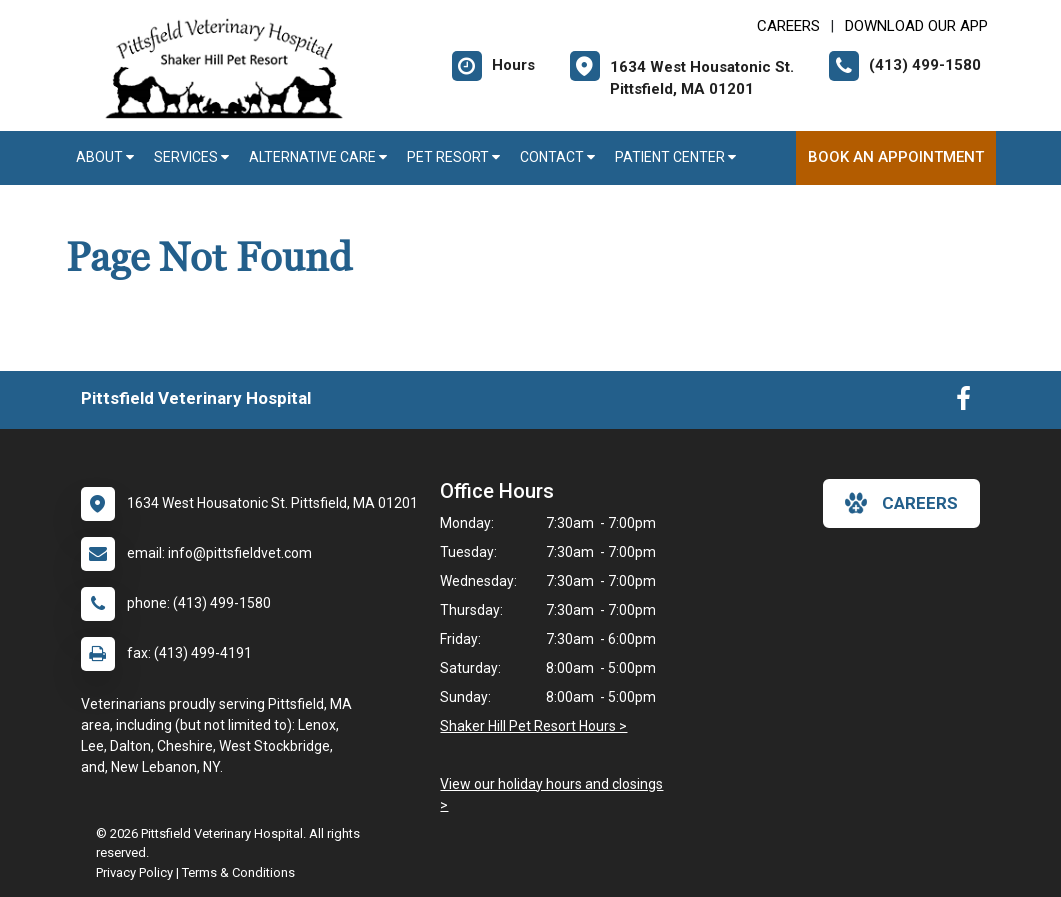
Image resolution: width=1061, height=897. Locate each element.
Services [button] (191, 157)
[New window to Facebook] (963, 403)
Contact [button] (557, 157)
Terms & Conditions (238, 872)
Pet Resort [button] (453, 157)
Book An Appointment (896, 157)
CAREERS (788, 26)
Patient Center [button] (675, 157)
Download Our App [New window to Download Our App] (916, 26)
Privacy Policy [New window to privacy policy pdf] (134, 872)
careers (901, 503)
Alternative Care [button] (318, 157)
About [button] (105, 157)
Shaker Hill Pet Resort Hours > (533, 726)
